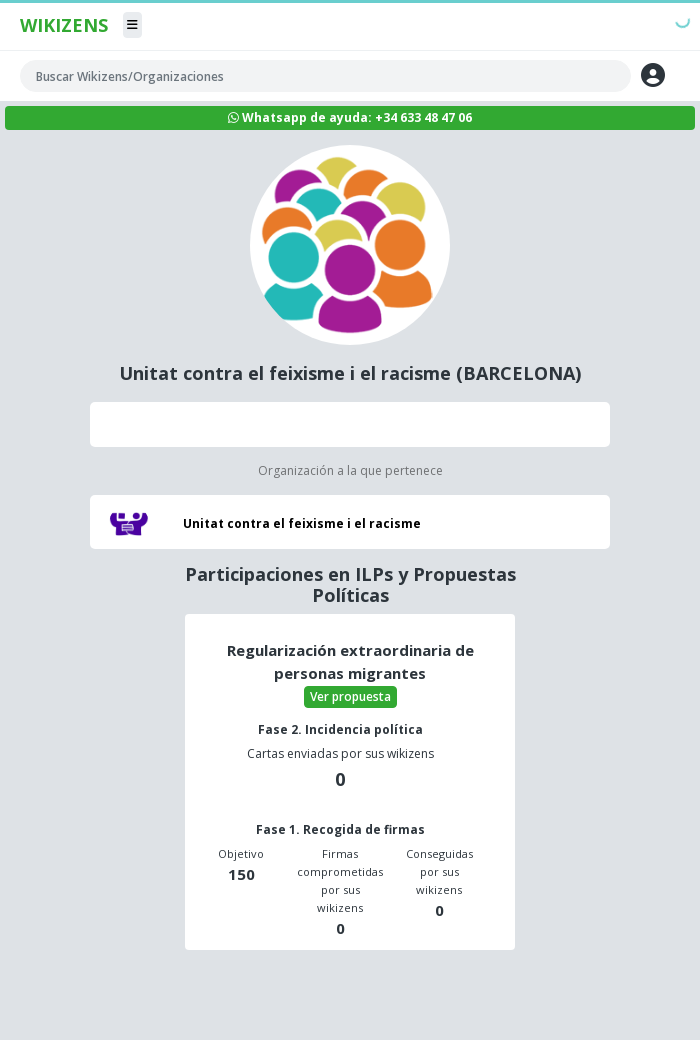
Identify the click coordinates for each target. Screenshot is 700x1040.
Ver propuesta (350, 696)
